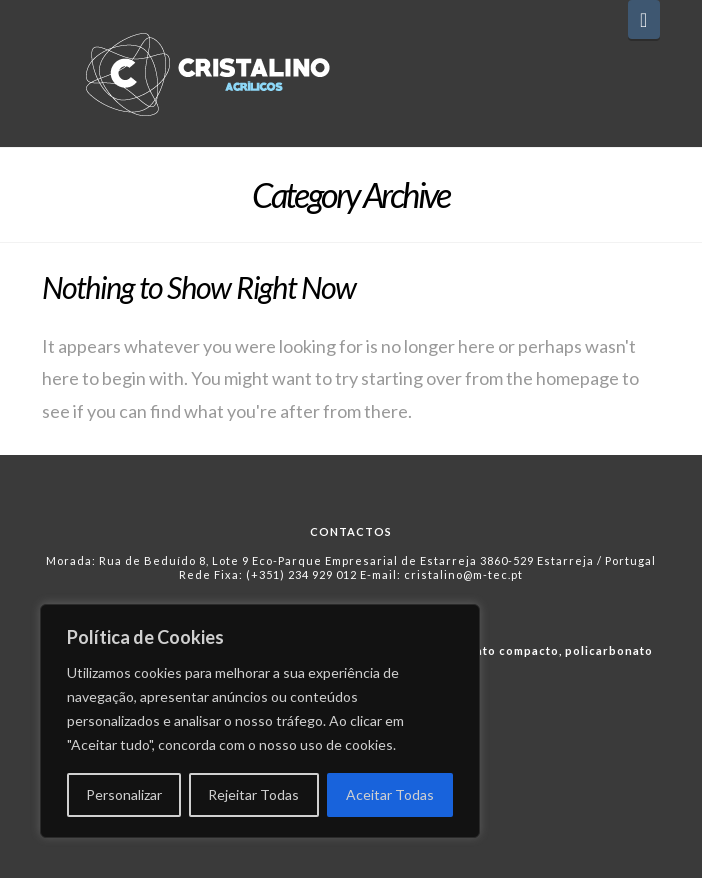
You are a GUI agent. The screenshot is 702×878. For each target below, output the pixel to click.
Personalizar (124, 794)
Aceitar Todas (390, 794)
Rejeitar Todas (253, 794)
